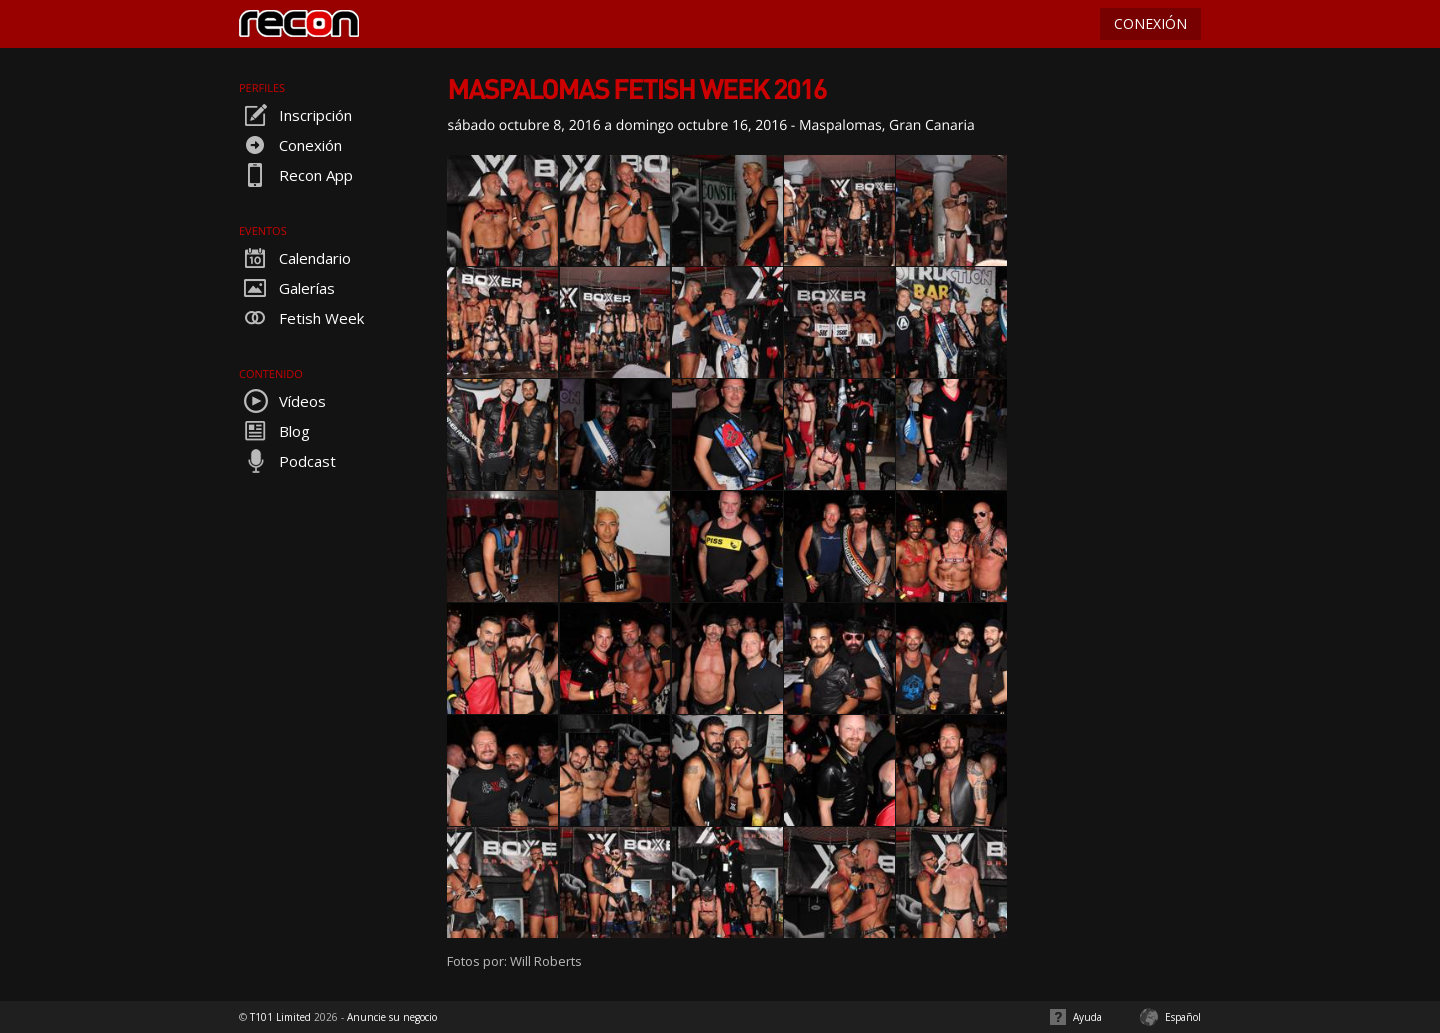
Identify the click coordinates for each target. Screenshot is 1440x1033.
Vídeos (282, 401)
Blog (274, 431)
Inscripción (295, 115)
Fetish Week (301, 318)
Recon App (296, 175)
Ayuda (1087, 1017)
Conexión (290, 145)
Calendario (295, 258)
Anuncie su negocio (392, 1017)
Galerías (287, 288)
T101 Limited (280, 1017)
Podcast (287, 461)
